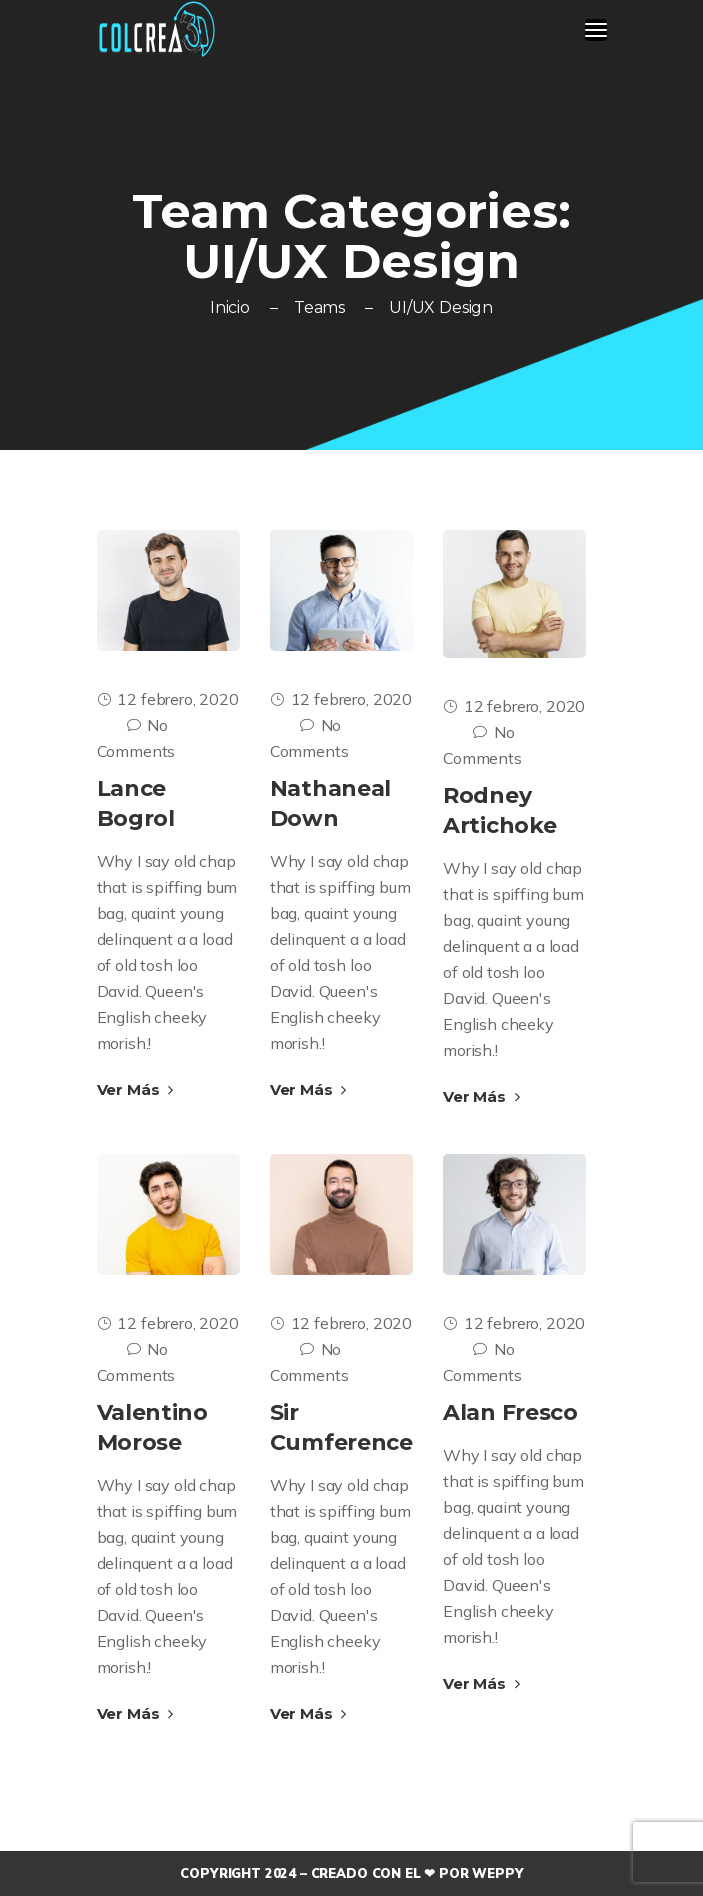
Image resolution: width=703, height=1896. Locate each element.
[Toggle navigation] (596, 30)
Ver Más (135, 1089)
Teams (319, 307)
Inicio (230, 307)
